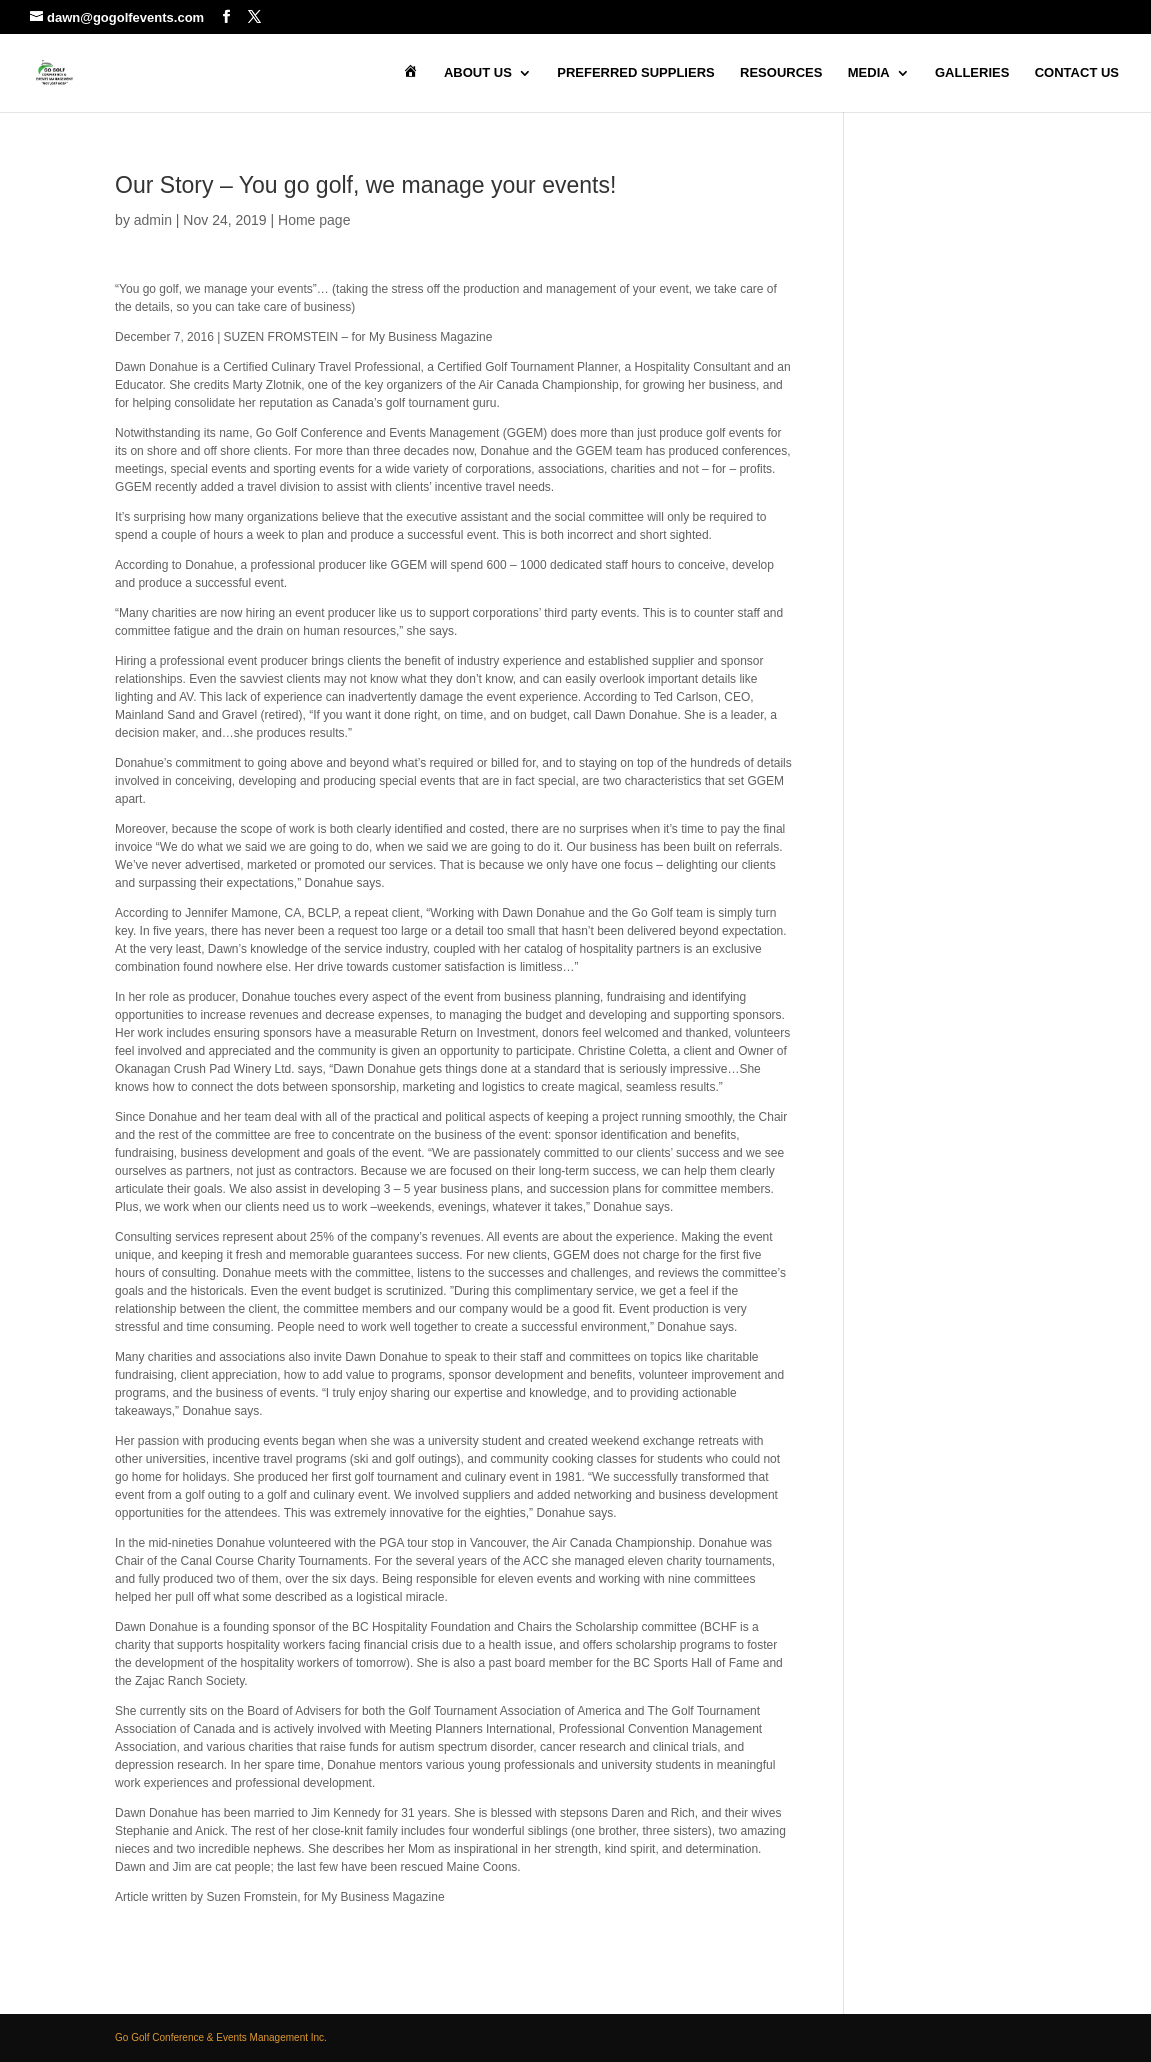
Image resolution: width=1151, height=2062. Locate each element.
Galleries (972, 73)
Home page (314, 220)
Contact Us (1077, 73)
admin (153, 220)
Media (869, 73)
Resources (781, 73)
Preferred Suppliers (635, 73)
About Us (478, 73)
